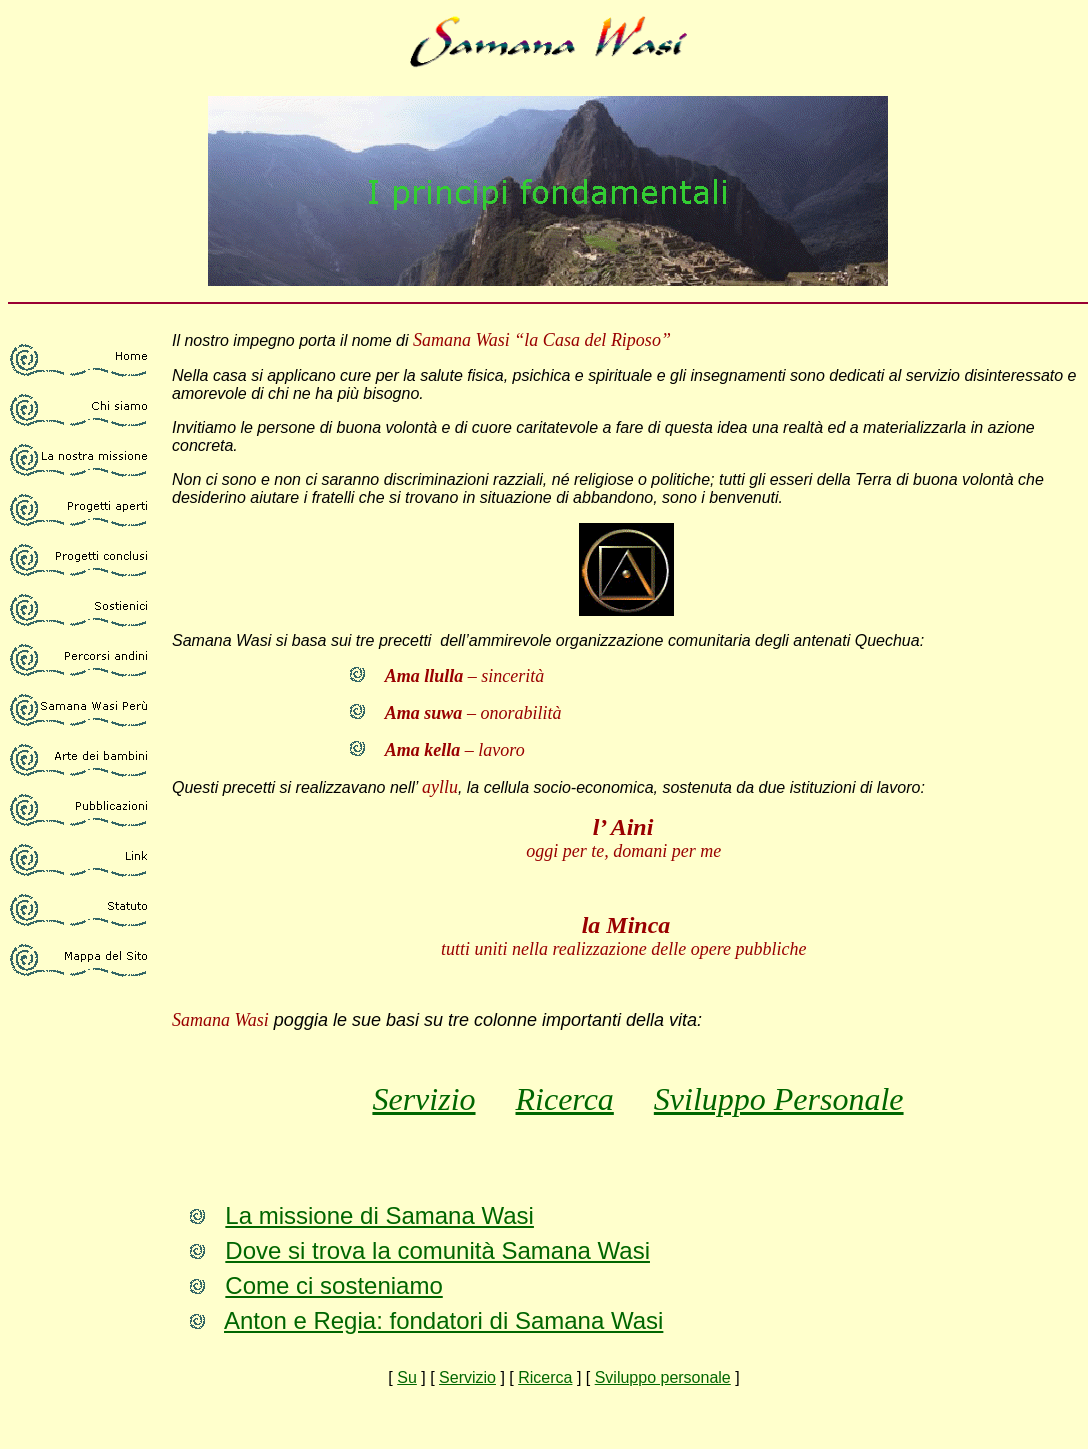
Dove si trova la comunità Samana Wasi (437, 1250)
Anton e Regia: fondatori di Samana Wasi (443, 1320)
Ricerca (565, 1099)
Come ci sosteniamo (333, 1285)
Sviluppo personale (663, 1377)
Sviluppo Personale (779, 1099)
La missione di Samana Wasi (379, 1215)
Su (407, 1377)
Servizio (423, 1099)
